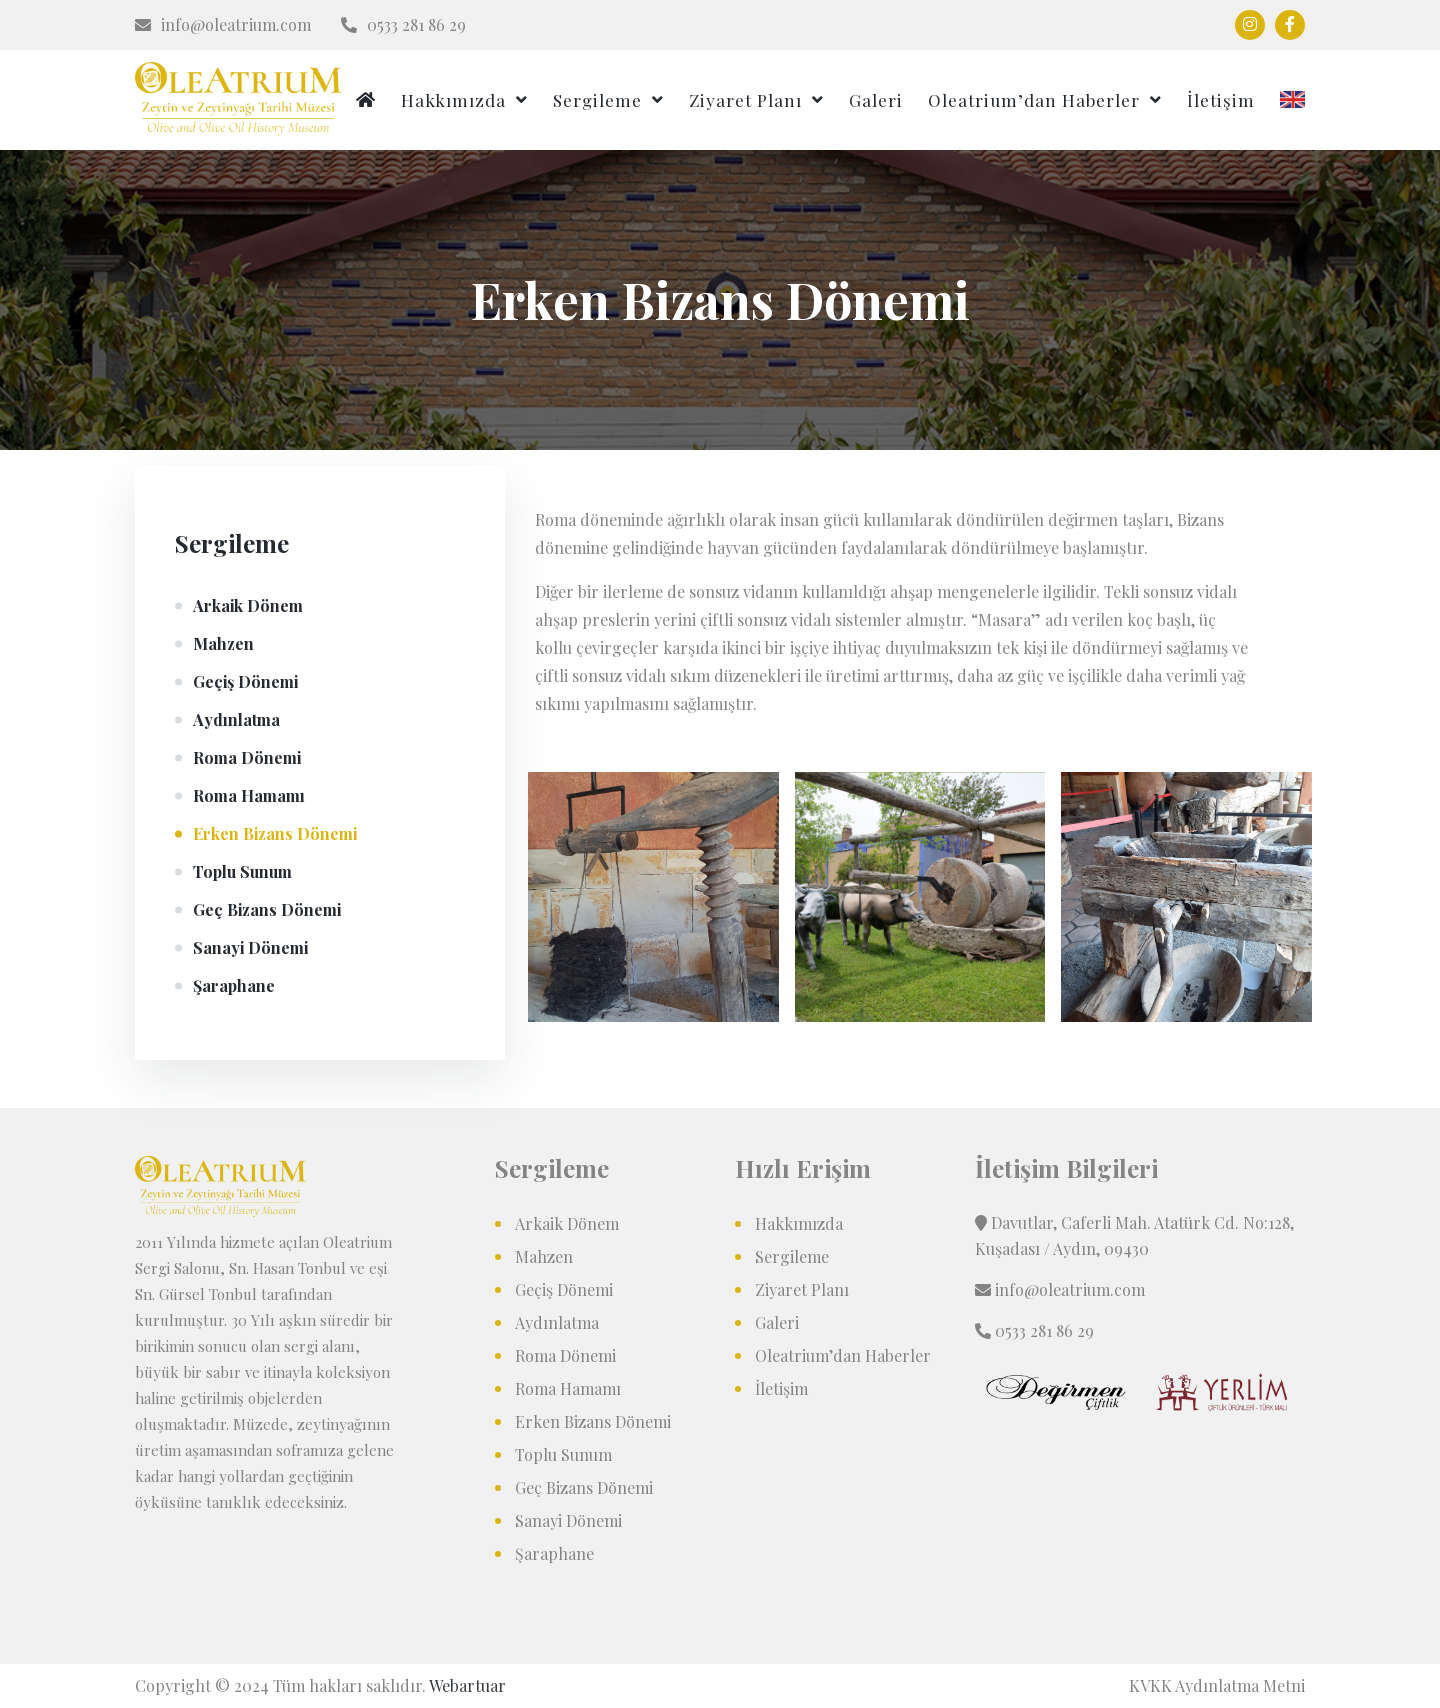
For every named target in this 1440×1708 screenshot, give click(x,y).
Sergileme (597, 100)
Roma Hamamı (249, 795)
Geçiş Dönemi (245, 681)
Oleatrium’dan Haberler (1034, 100)
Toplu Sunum (242, 871)
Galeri (876, 100)
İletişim (1221, 100)
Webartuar (467, 1685)
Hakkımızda (453, 100)
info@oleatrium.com (223, 24)
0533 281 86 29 (403, 24)
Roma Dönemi (247, 757)
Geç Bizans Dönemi (267, 909)
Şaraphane (234, 985)
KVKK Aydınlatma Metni (1217, 1685)
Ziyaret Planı (745, 100)
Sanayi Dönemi (250, 947)
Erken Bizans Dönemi (275, 833)
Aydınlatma (236, 719)
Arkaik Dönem (248, 605)
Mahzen (223, 643)
